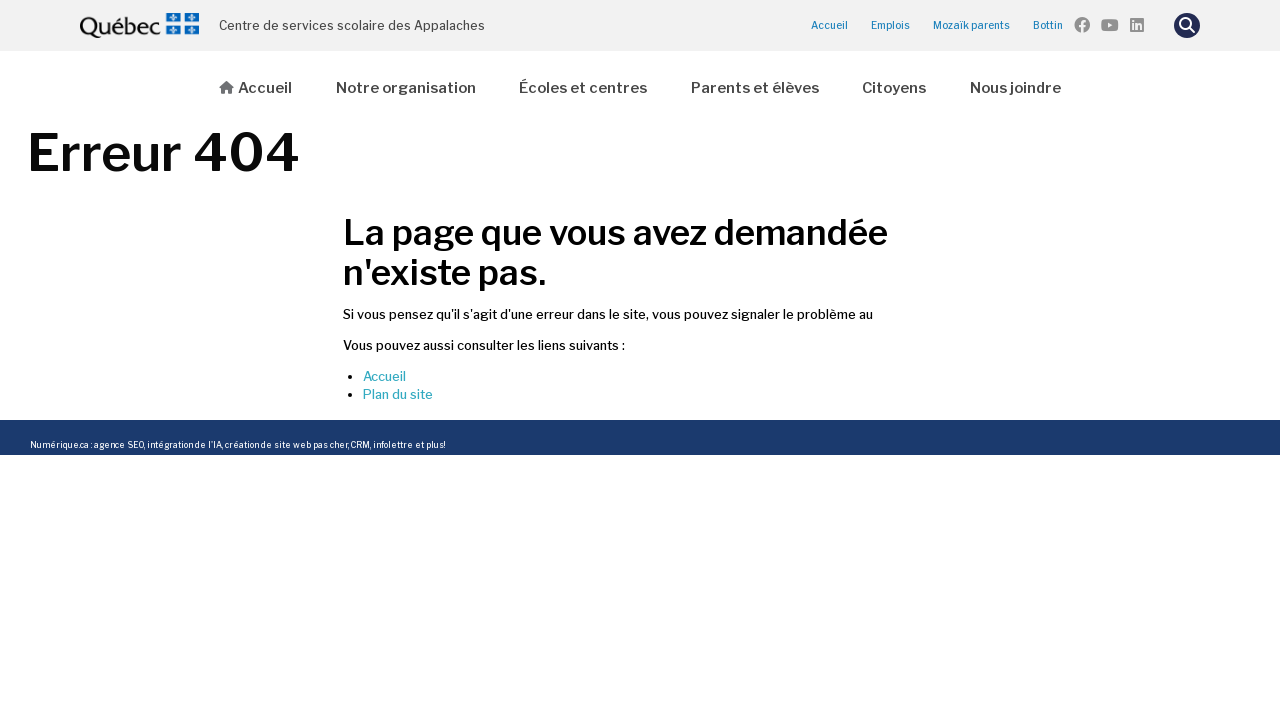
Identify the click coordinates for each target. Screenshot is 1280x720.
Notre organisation (406, 88)
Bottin (1048, 25)
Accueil (829, 25)
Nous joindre (1015, 88)
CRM (360, 445)
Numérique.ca (59, 445)
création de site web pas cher (286, 445)
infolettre (393, 445)
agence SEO (119, 445)
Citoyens (894, 88)
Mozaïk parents (971, 25)
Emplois (890, 25)
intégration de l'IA (184, 445)
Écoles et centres (583, 88)
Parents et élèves (755, 88)
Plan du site (398, 394)
